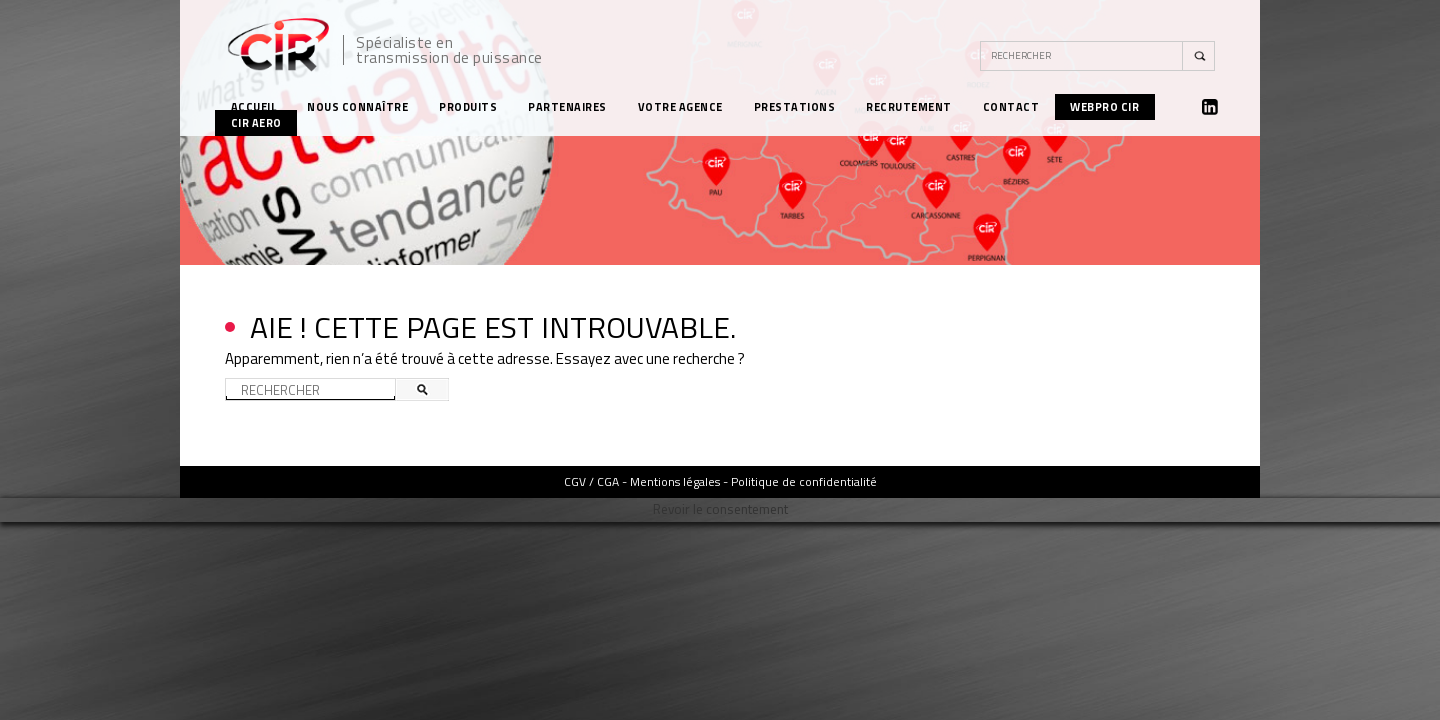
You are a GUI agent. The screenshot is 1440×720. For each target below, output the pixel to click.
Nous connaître (357, 107)
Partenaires (567, 107)
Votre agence (680, 107)
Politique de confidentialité (804, 481)
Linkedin (1209, 107)
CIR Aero (256, 123)
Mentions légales (675, 481)
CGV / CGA (591, 481)
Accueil (254, 107)
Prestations (795, 107)
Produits (468, 107)
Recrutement (909, 107)
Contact (1011, 107)
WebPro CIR (1104, 107)
